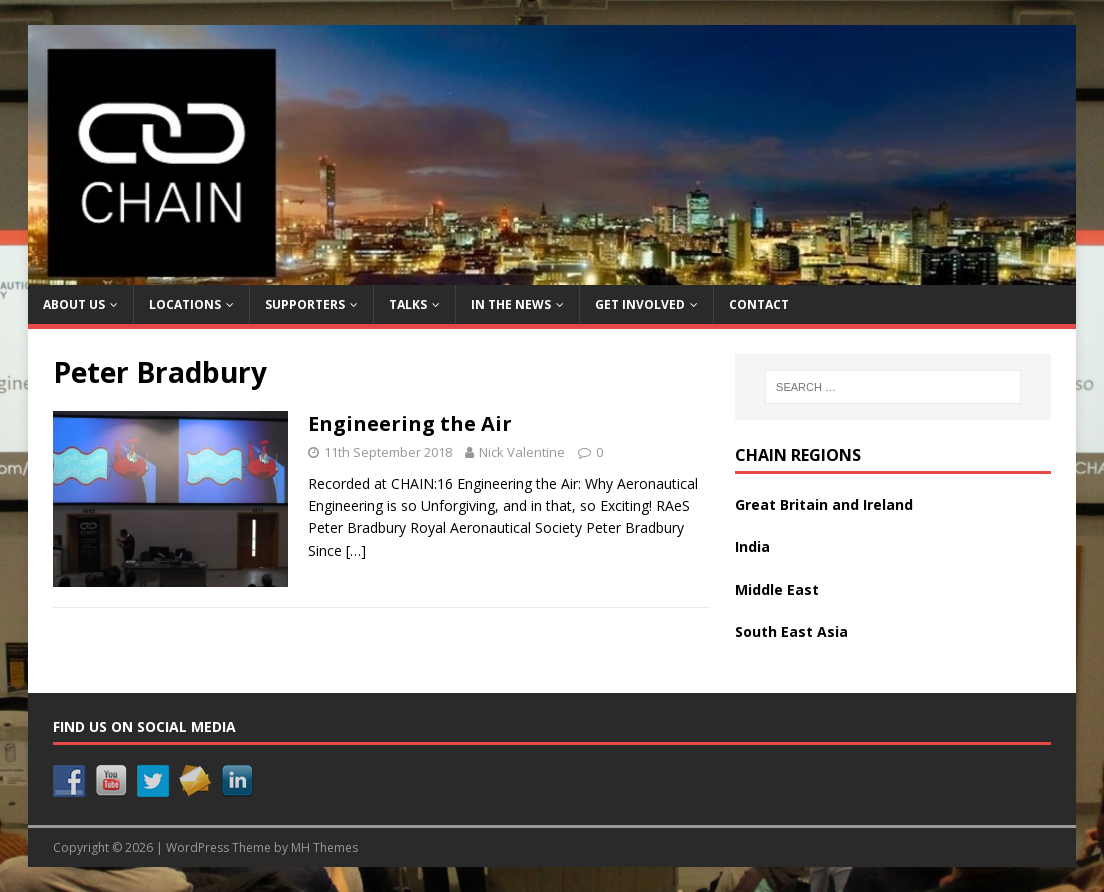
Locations (185, 304)
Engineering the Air (410, 423)
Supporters (305, 304)
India (752, 546)
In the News (511, 304)
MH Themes (324, 847)
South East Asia (791, 631)
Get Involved (640, 304)
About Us (74, 304)
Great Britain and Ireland (824, 504)
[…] (356, 550)
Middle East (777, 589)
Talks (408, 304)
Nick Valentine (522, 452)
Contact (759, 304)
